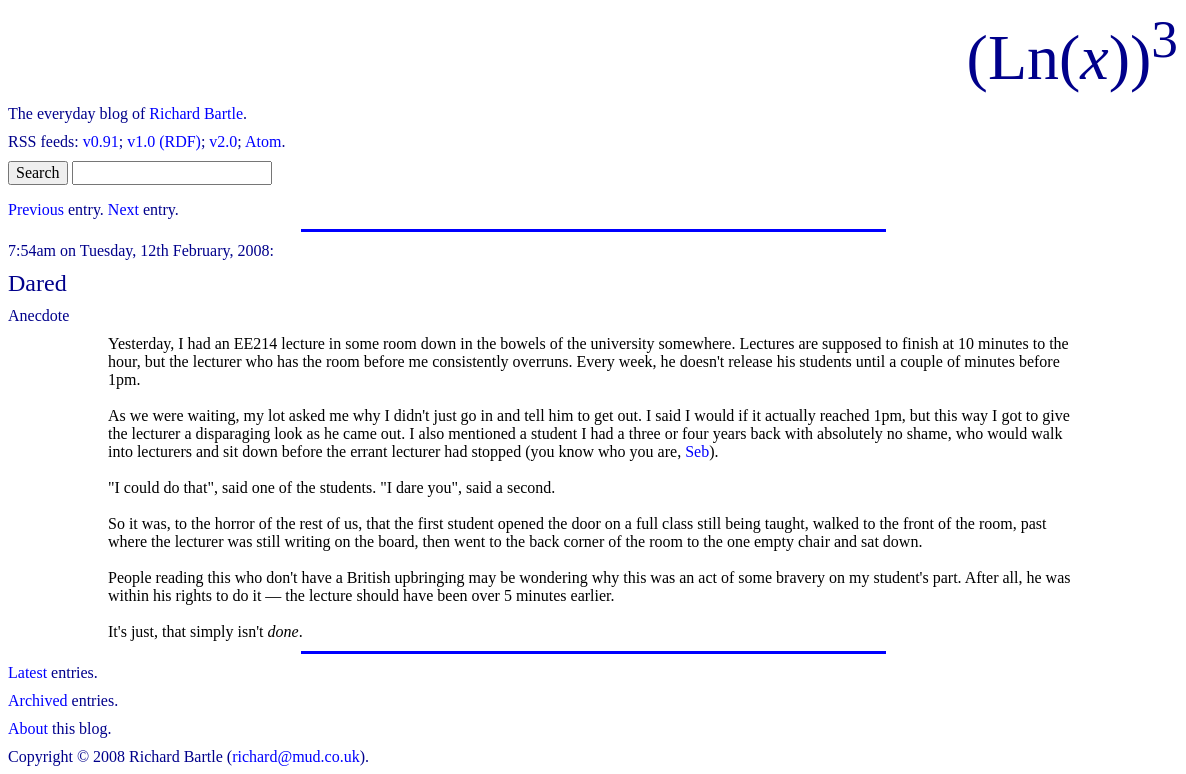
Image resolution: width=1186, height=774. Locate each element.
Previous (36, 209)
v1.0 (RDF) (164, 141)
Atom (263, 141)
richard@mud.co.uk (296, 756)
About (28, 728)
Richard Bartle (196, 113)
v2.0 (223, 141)
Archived (38, 700)
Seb (697, 451)
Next (123, 209)
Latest (27, 672)
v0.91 (101, 141)
